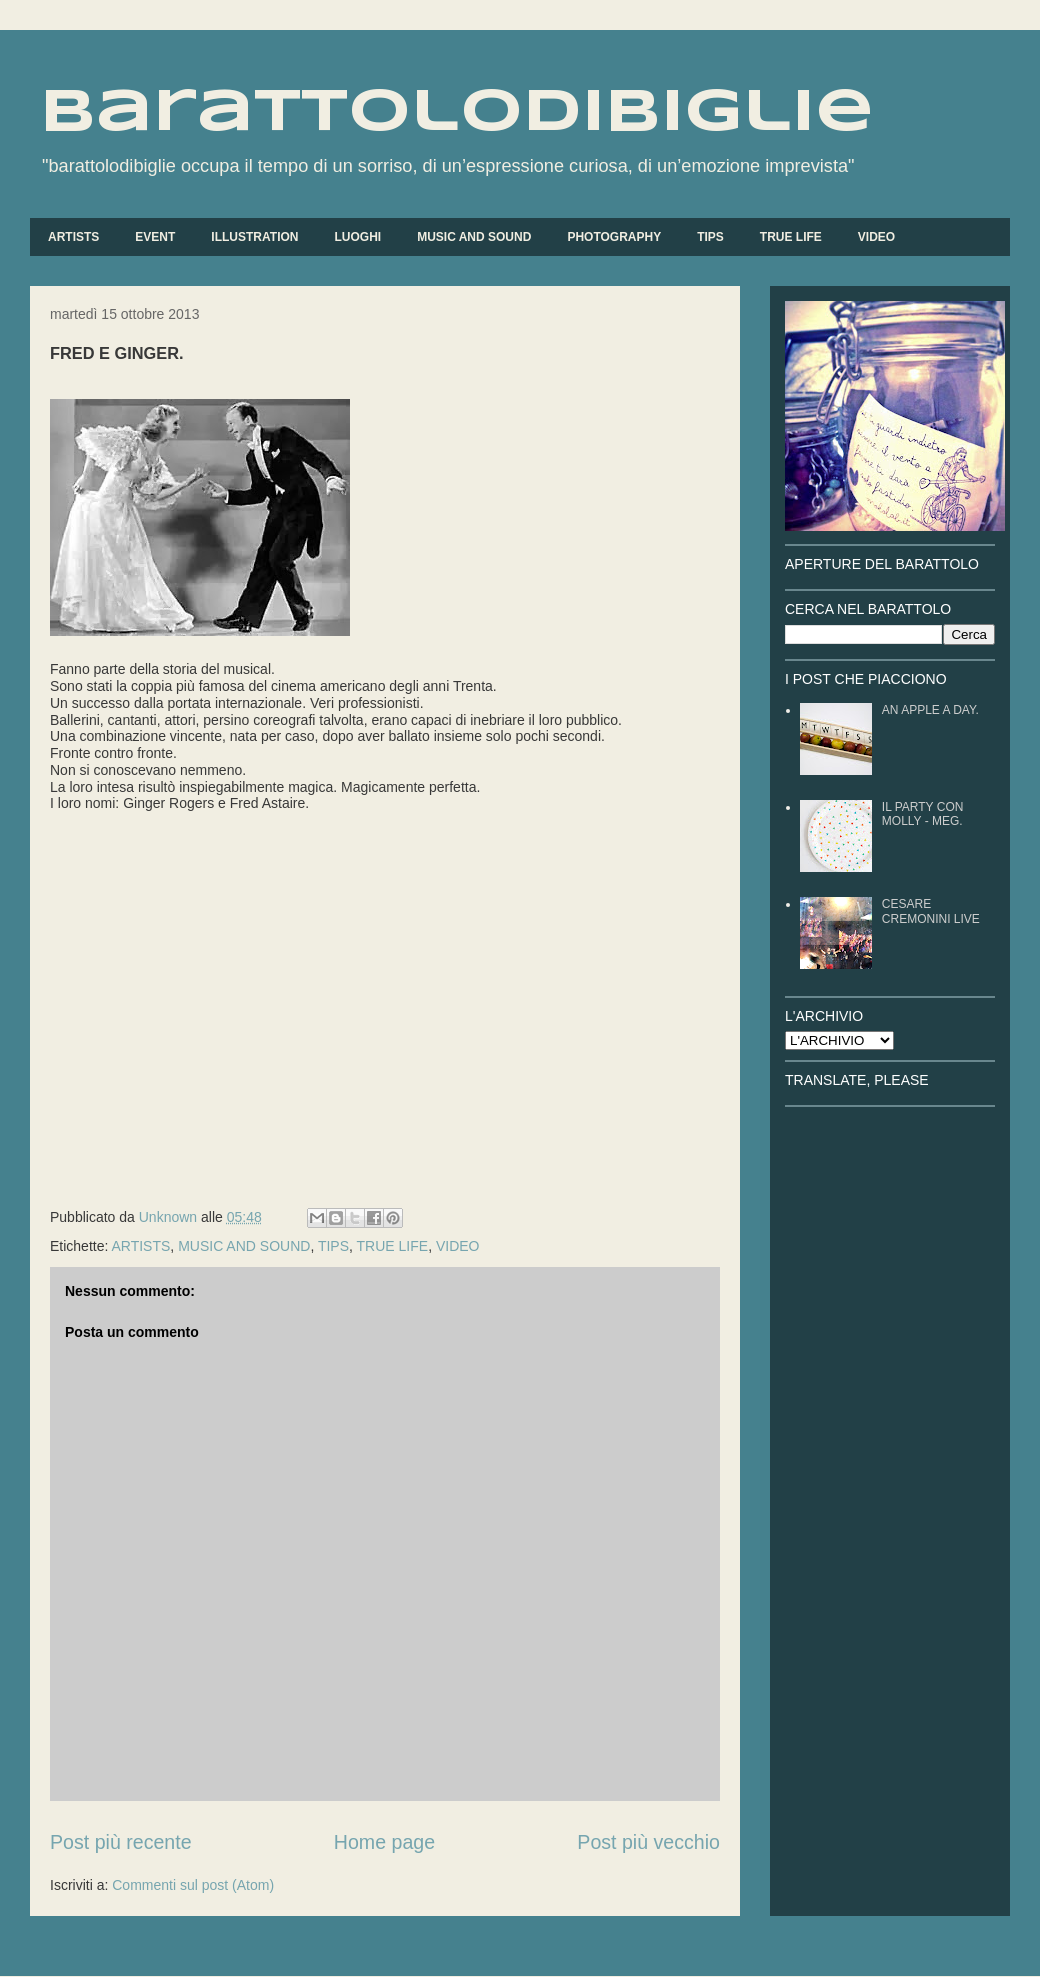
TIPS (710, 237)
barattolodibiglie (457, 113)
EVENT (155, 237)
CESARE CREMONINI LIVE (931, 911)
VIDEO (876, 237)
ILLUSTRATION (254, 237)
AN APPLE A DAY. (930, 710)
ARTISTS (73, 237)
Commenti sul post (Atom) (193, 1885)
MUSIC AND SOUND (474, 237)
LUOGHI (357, 237)
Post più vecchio (648, 1842)
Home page (384, 1842)
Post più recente (121, 1842)
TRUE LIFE (791, 237)
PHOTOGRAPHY (614, 237)
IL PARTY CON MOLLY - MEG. (923, 814)
